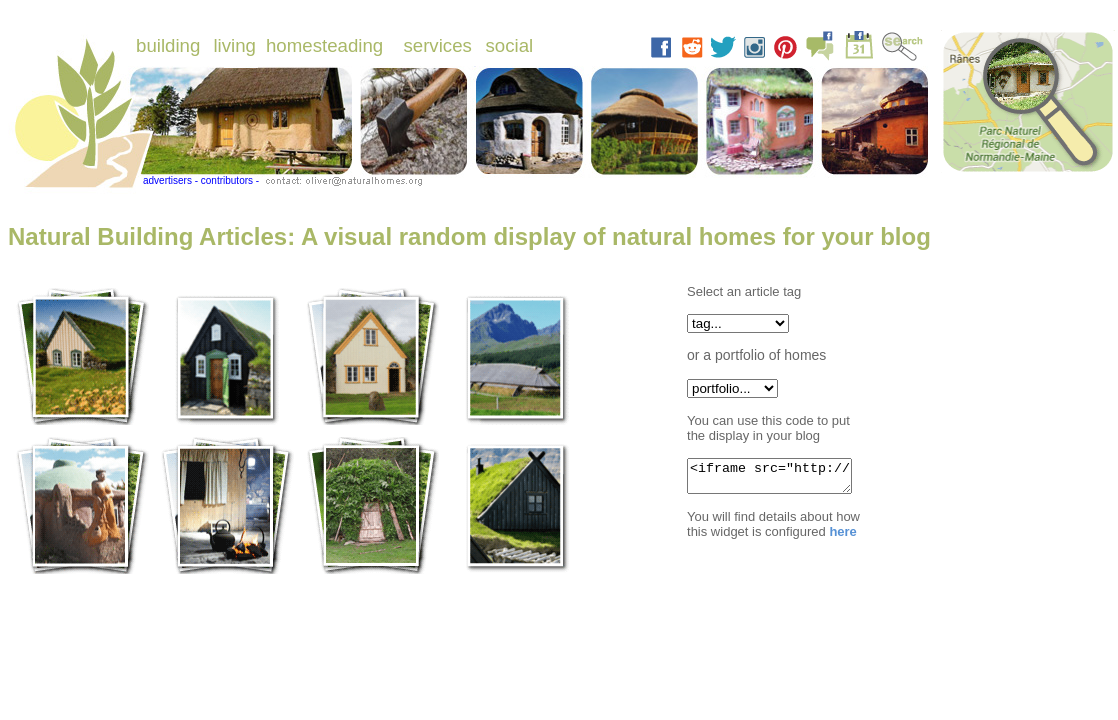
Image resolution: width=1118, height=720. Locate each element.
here (841, 537)
